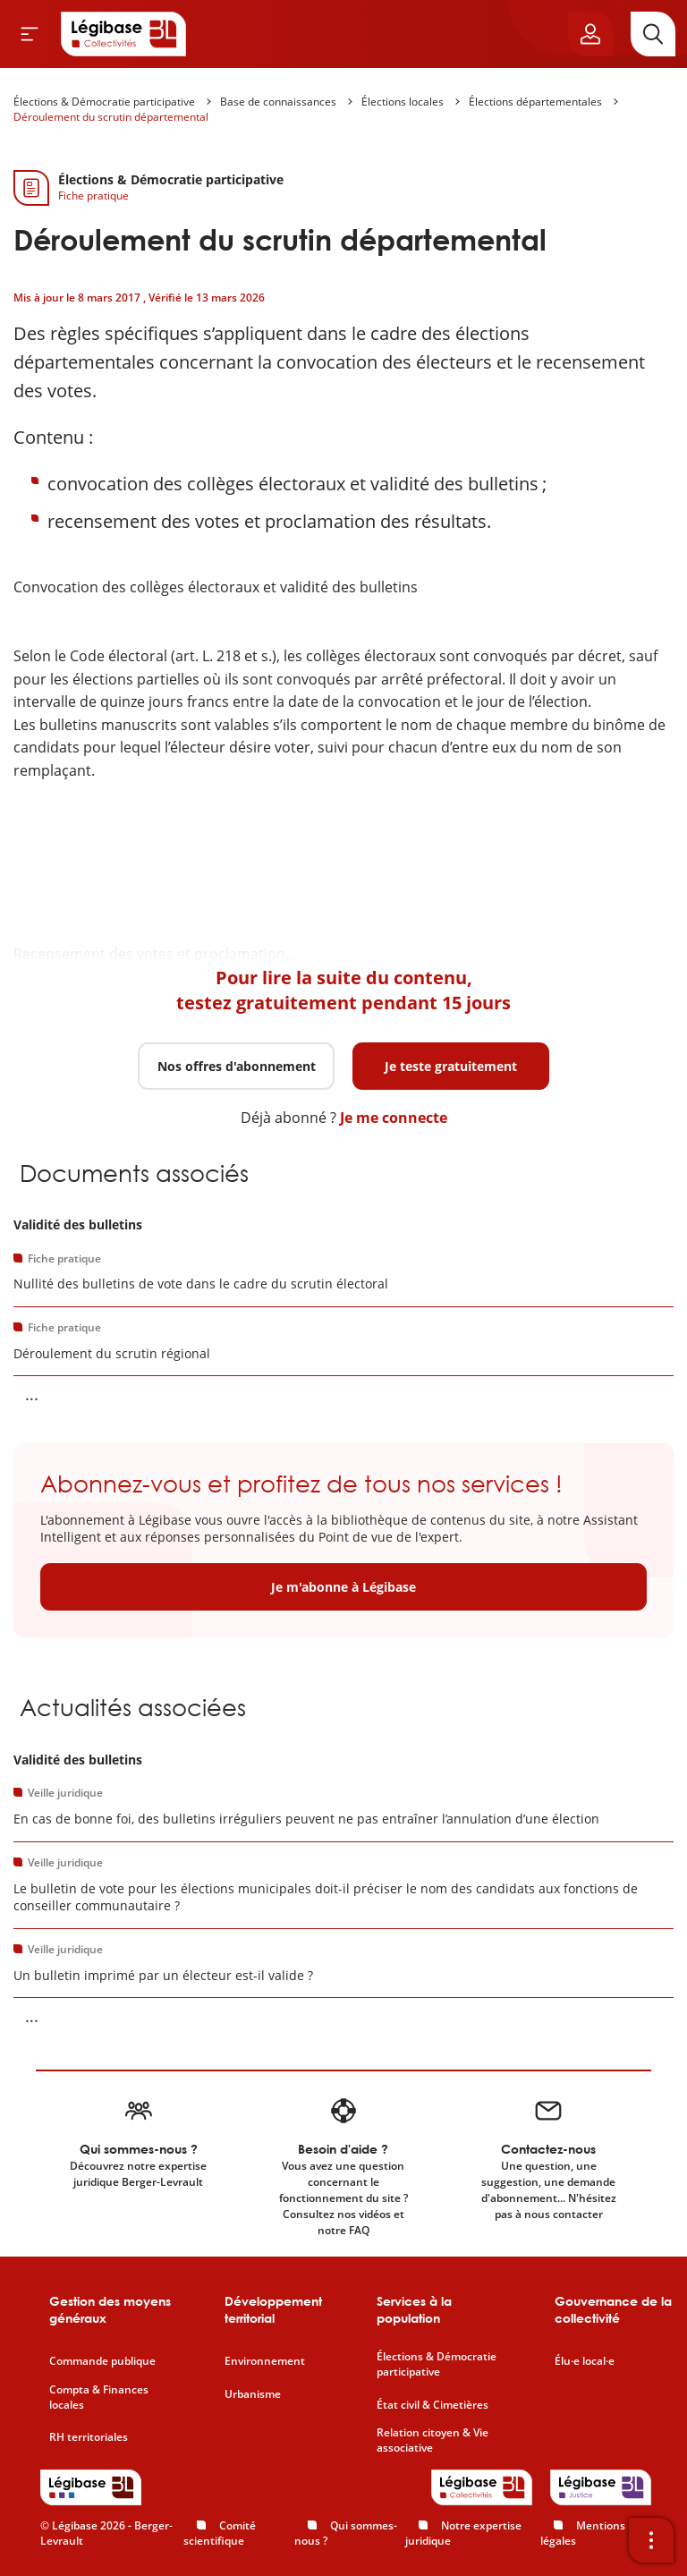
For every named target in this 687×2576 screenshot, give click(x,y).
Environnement (265, 2361)
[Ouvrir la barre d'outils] (651, 2540)
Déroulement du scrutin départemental (110, 116)
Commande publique (102, 2361)
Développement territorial (273, 2309)
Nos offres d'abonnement (236, 1066)
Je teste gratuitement (451, 1066)
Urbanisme (253, 2394)
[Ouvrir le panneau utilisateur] (590, 34)
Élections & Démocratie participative (104, 101)
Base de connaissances (278, 101)
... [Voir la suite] (31, 1394)
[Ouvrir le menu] (29, 34)
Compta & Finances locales (98, 2397)
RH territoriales (88, 2437)
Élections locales (402, 101)
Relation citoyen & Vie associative (432, 2440)
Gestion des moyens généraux (110, 2309)
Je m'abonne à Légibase (343, 1586)
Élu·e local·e (585, 2361)
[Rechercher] (653, 34)
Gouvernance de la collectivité (613, 2309)
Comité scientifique (219, 2533)
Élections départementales (535, 101)
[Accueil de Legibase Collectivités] (123, 34)
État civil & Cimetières (432, 2405)
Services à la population (414, 2309)
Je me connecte (393, 1117)
